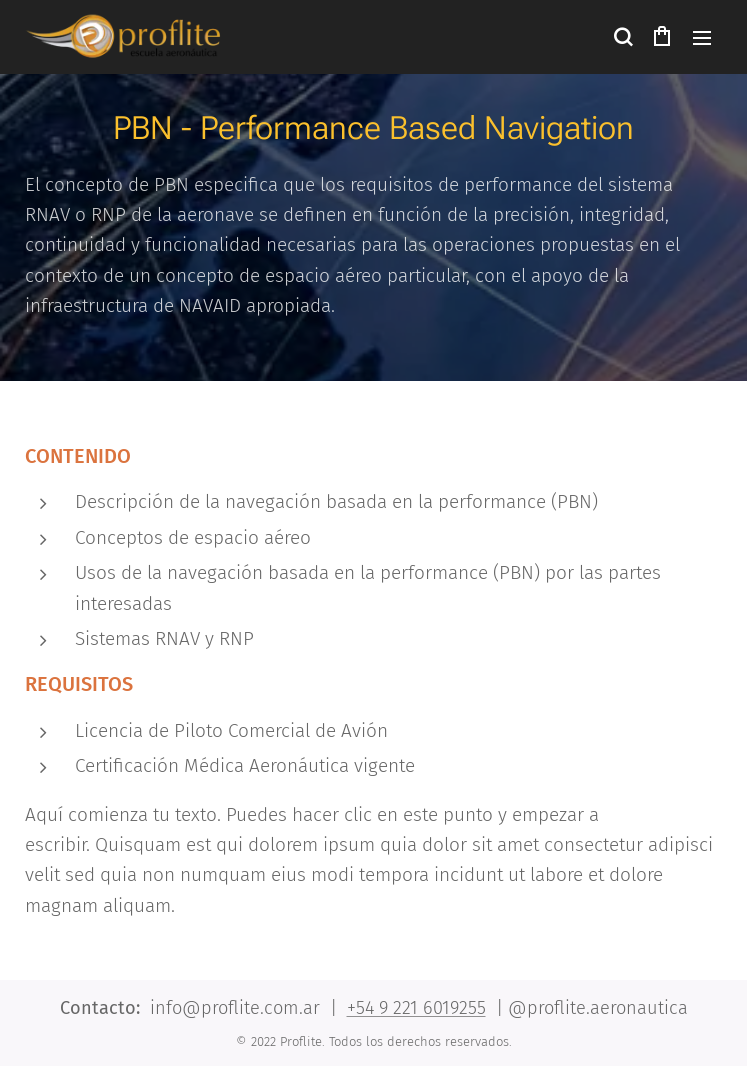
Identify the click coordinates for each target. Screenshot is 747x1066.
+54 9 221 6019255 (416, 1008)
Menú (702, 38)
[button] (622, 37)
